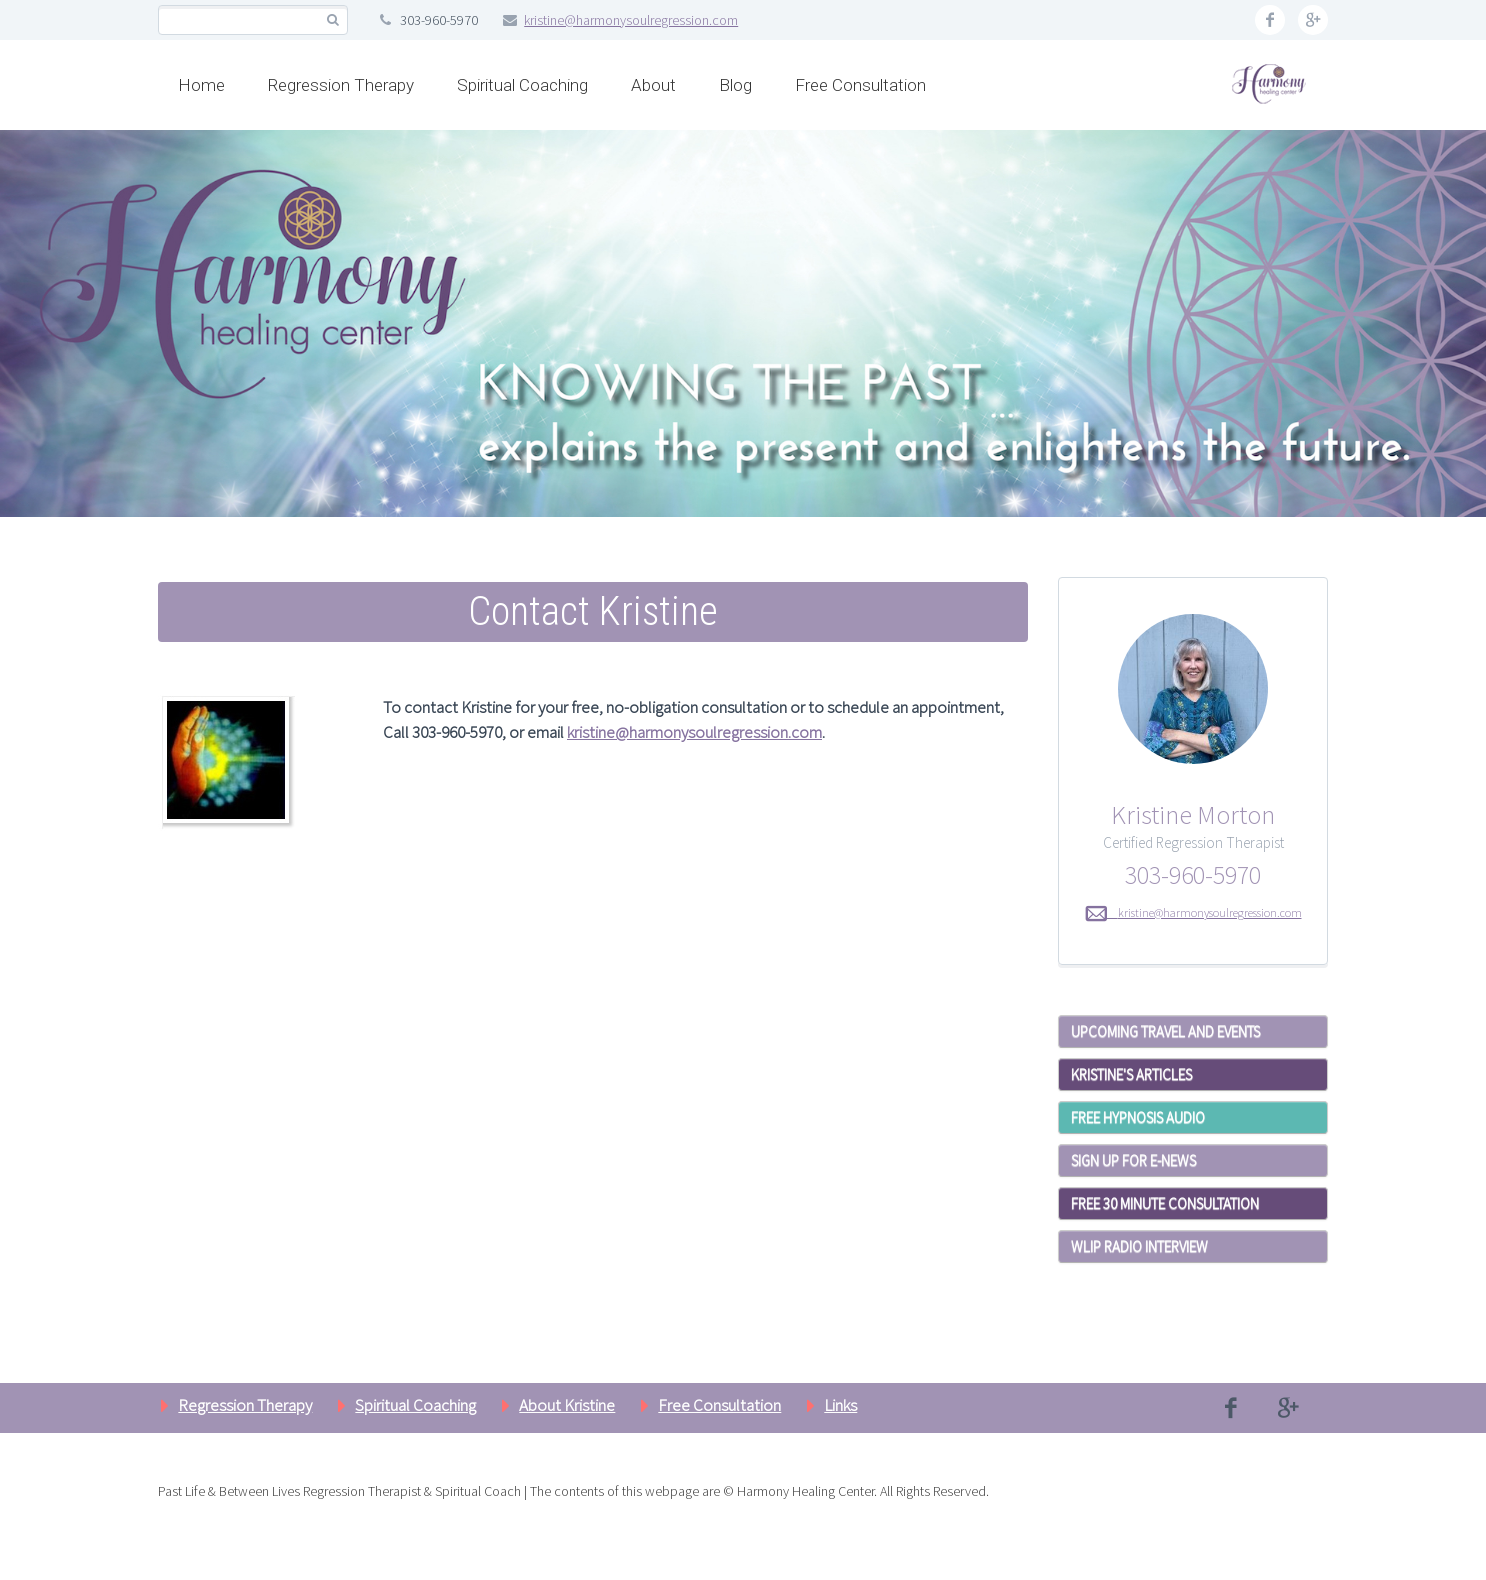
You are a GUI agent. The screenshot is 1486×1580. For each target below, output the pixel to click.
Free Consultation (860, 85)
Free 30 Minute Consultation (1165, 1203)
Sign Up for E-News (1133, 1160)
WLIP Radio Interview (1139, 1246)
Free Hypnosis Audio (1138, 1117)
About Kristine (567, 1405)
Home (201, 85)
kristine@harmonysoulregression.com (631, 20)
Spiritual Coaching (522, 85)
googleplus (1313, 20)
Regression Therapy (341, 85)
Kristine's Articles (1131, 1074)
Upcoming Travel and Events (1165, 1031)
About (653, 85)
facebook (1270, 20)
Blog (735, 85)
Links (840, 1405)
